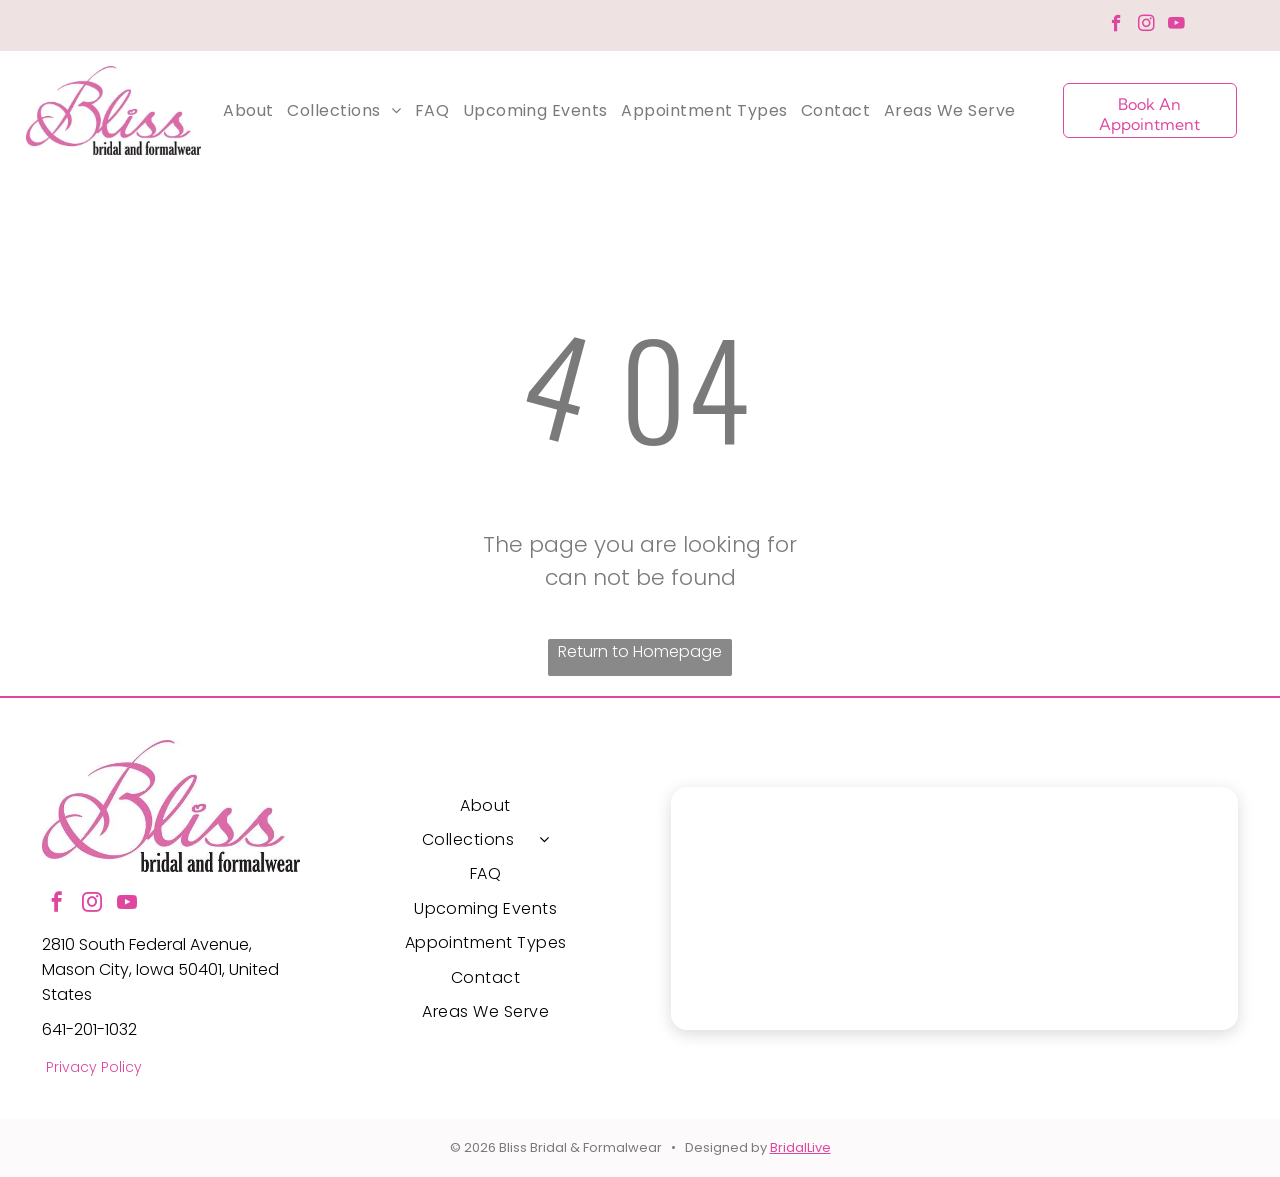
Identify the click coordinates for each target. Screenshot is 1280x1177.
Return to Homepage (640, 651)
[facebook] (1116, 26)
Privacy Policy (94, 1067)
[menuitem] (248, 110)
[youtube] (1176, 26)
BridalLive (800, 1147)
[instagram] (1146, 26)
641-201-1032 (89, 1029)
